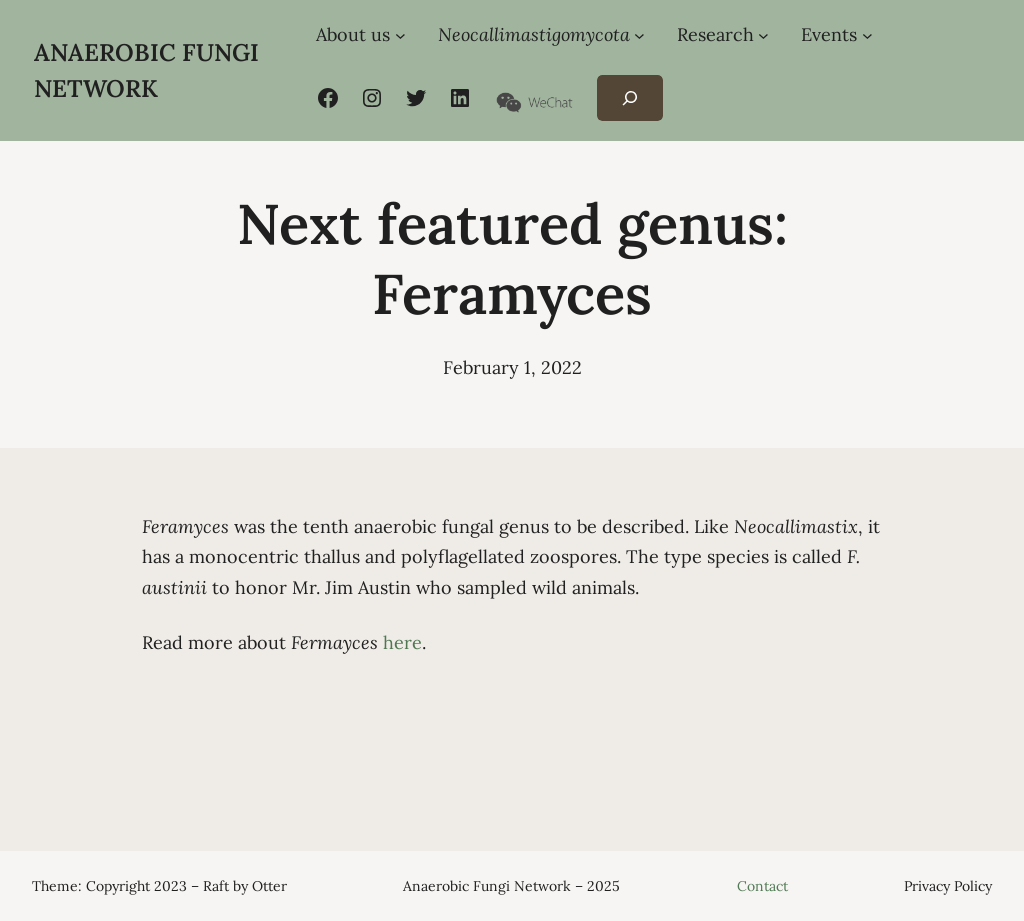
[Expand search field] (629, 98)
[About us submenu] (400, 35)
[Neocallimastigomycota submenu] (639, 35)
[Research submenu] (763, 35)
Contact (762, 886)
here (402, 642)
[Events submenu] (867, 35)
